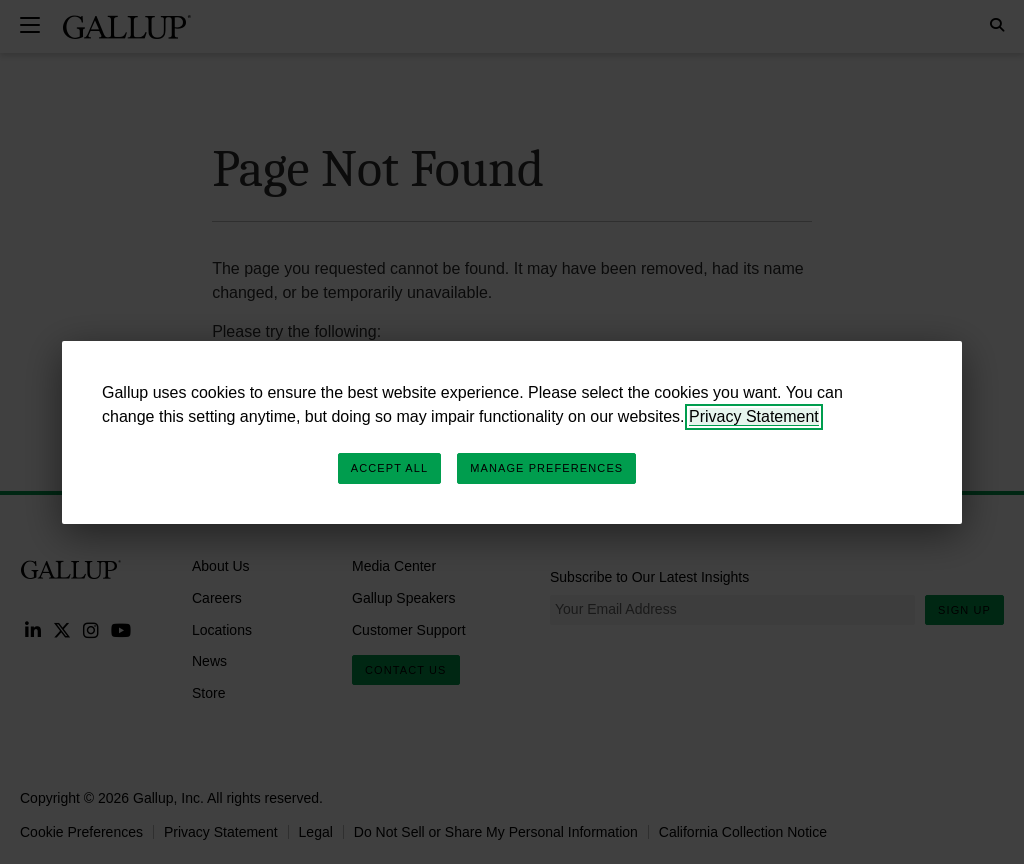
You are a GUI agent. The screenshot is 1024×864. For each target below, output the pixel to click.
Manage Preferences (546, 468)
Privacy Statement (754, 416)
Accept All (389, 468)
